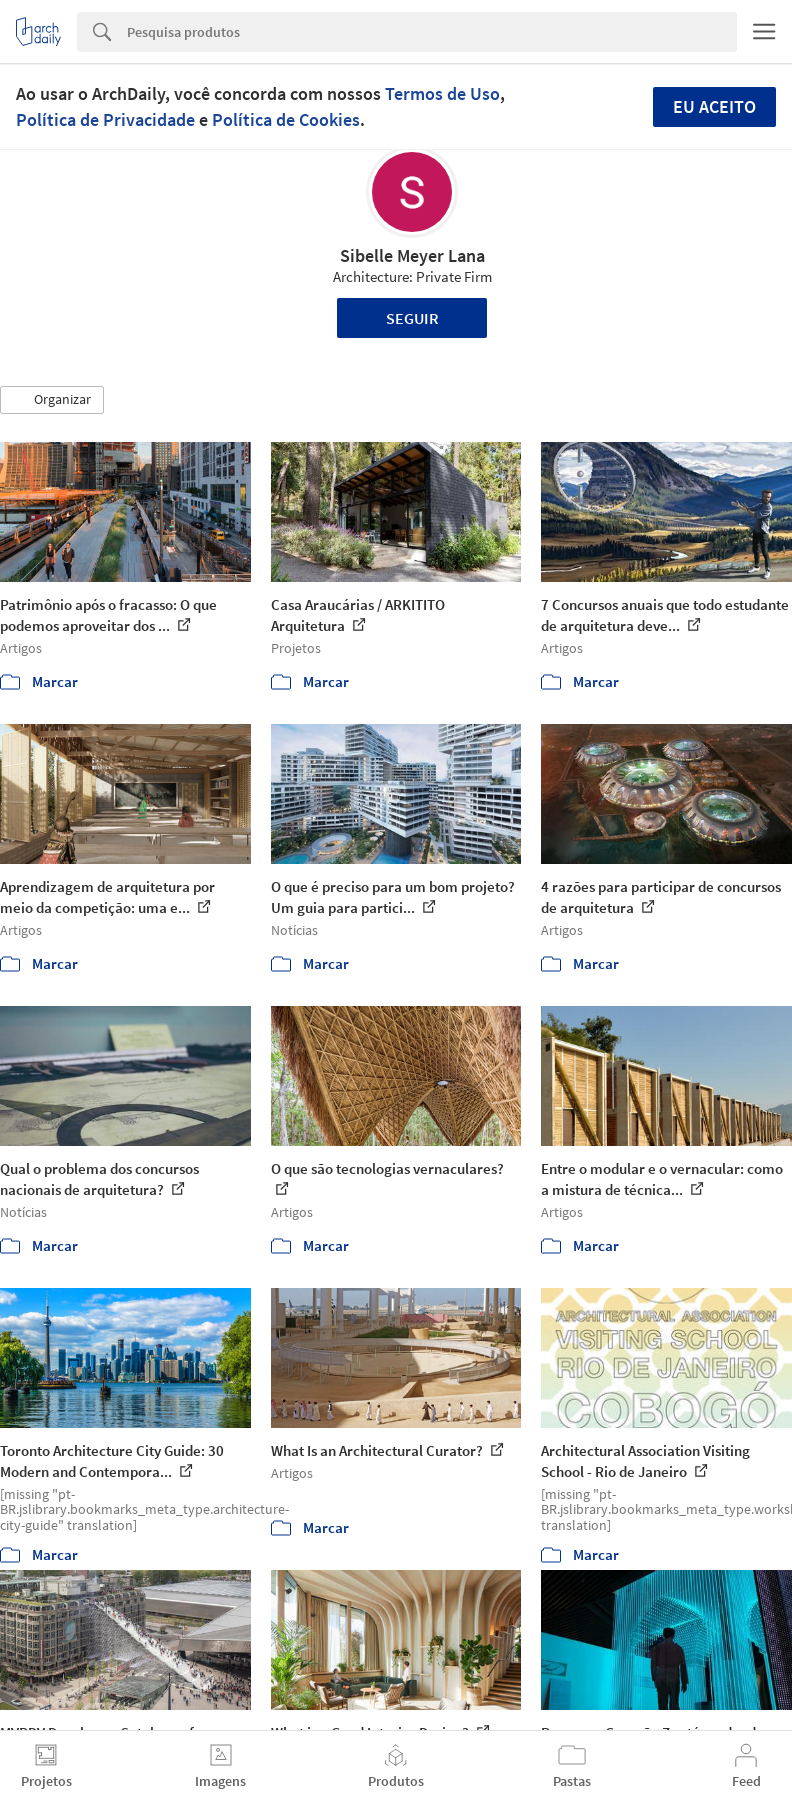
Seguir (412, 318)
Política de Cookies (286, 119)
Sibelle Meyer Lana (412, 255)
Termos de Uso (442, 93)
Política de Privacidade (105, 119)
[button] (52, 400)
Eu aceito (714, 106)
